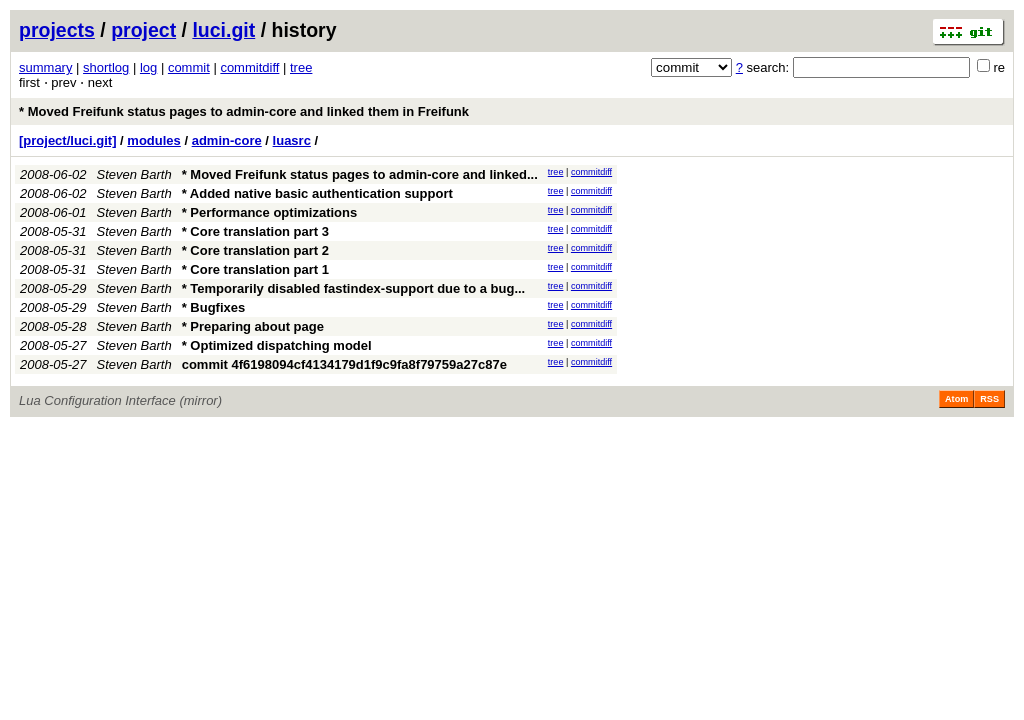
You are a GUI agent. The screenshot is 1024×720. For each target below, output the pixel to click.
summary (45, 67)
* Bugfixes (214, 307)
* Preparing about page (253, 326)
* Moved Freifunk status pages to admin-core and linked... (360, 174)
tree (301, 67)
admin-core (227, 140)
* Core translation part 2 (255, 250)
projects (57, 30)
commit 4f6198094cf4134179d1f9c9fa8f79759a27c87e (344, 364)
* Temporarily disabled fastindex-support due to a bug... (354, 288)
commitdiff (249, 67)
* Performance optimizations (270, 212)
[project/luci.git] (68, 140)
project (143, 30)
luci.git (223, 30)
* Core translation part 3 (255, 231)
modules (153, 140)
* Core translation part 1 (255, 269)
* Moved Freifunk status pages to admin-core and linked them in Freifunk (244, 111)
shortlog (106, 67)
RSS (989, 399)
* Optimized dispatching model (277, 345)
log (148, 67)
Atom (956, 399)
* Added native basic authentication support (317, 193)
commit (189, 67)
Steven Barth (134, 174)
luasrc (292, 140)
